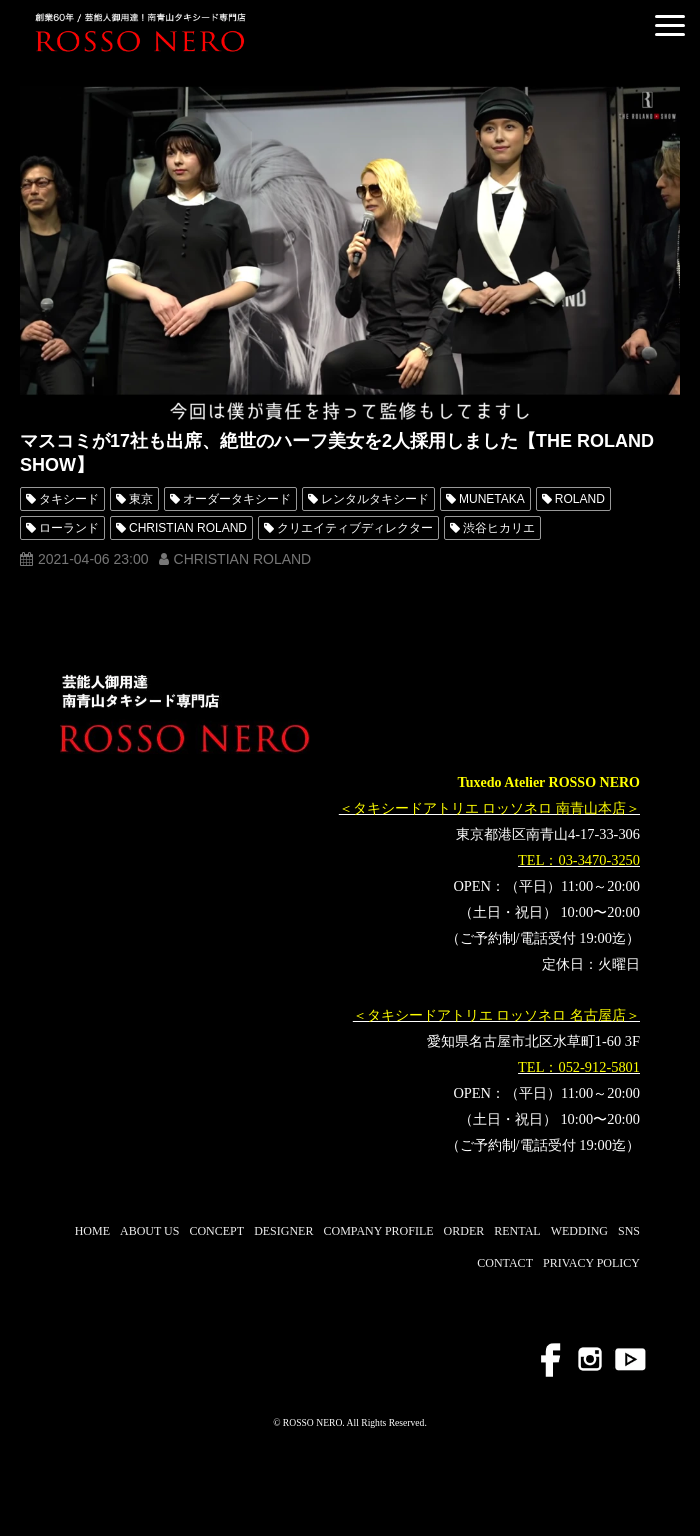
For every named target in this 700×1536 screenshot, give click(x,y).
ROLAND (580, 499)
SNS (629, 1231)
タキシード (69, 499)
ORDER (464, 1231)
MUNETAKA (492, 499)
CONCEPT (216, 1231)
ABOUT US (149, 1231)
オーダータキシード (237, 499)
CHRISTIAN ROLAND (188, 528)
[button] (670, 25)
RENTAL (517, 1231)
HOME (92, 1231)
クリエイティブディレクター (355, 528)
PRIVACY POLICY (591, 1263)
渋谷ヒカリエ (499, 528)
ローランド (69, 528)
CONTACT (505, 1263)
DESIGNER (283, 1231)
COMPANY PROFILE (378, 1231)
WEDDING (579, 1231)
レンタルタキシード (375, 499)
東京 (141, 499)
